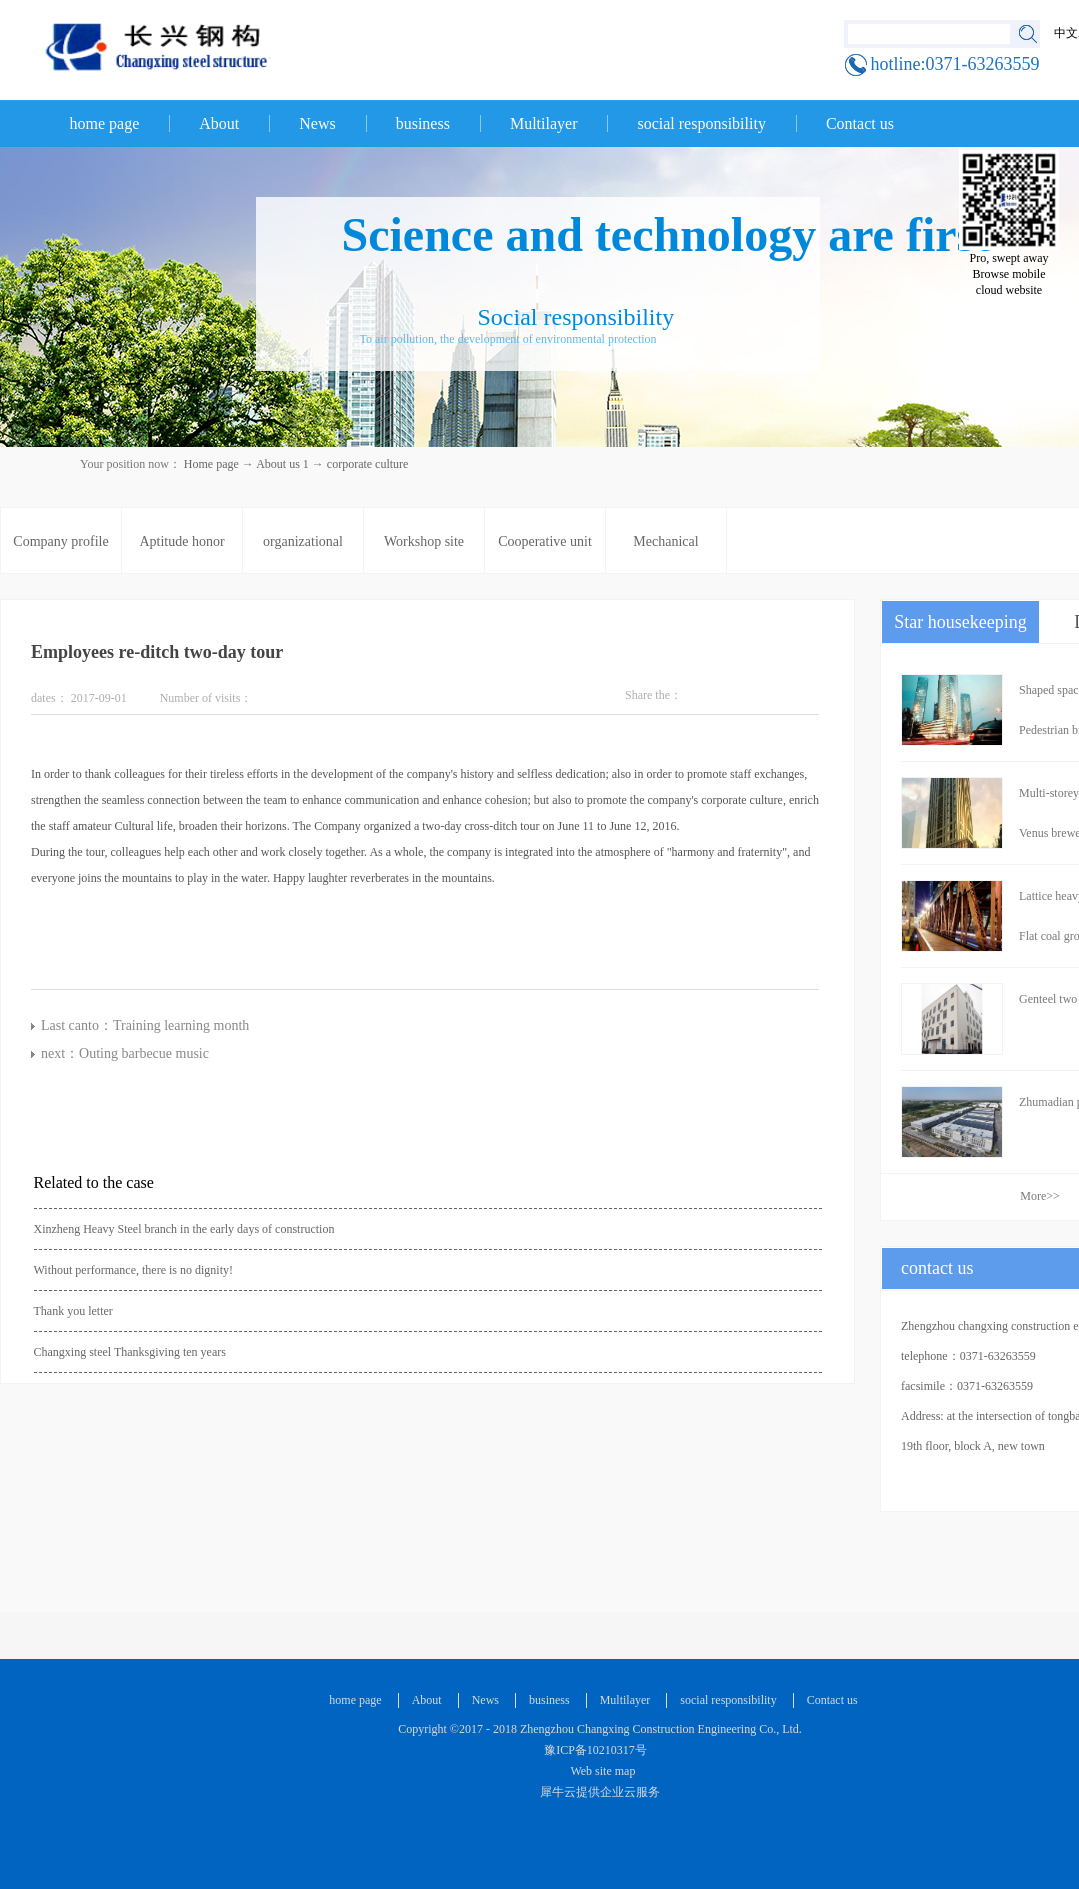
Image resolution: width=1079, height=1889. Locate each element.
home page (105, 123)
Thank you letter (73, 1311)
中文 (1066, 33)
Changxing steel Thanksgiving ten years (130, 1352)
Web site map (600, 1771)
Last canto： (145, 1025)
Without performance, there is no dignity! (133, 1270)
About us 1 (282, 464)
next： (125, 1053)
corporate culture (368, 464)
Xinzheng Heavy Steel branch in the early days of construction (184, 1229)
